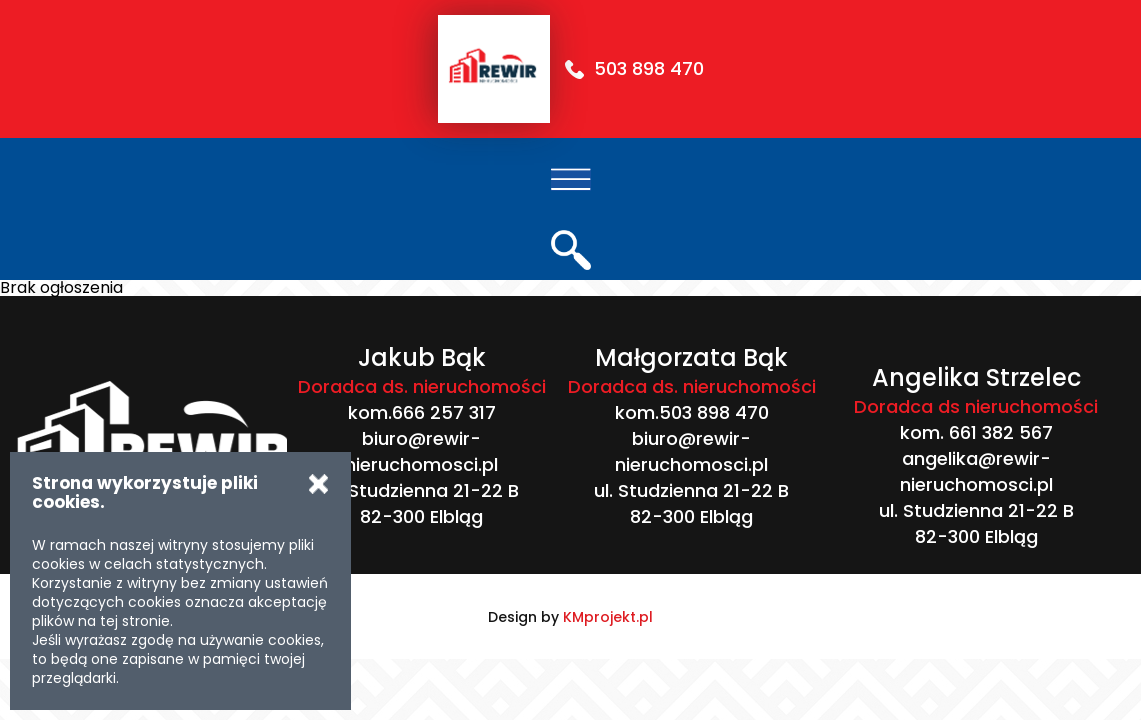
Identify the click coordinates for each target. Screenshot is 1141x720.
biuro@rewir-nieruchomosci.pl (421, 451)
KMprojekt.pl (608, 617)
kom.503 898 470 (692, 412)
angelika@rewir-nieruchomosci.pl (976, 471)
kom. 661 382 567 (976, 432)
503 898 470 (649, 68)
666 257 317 (444, 412)
